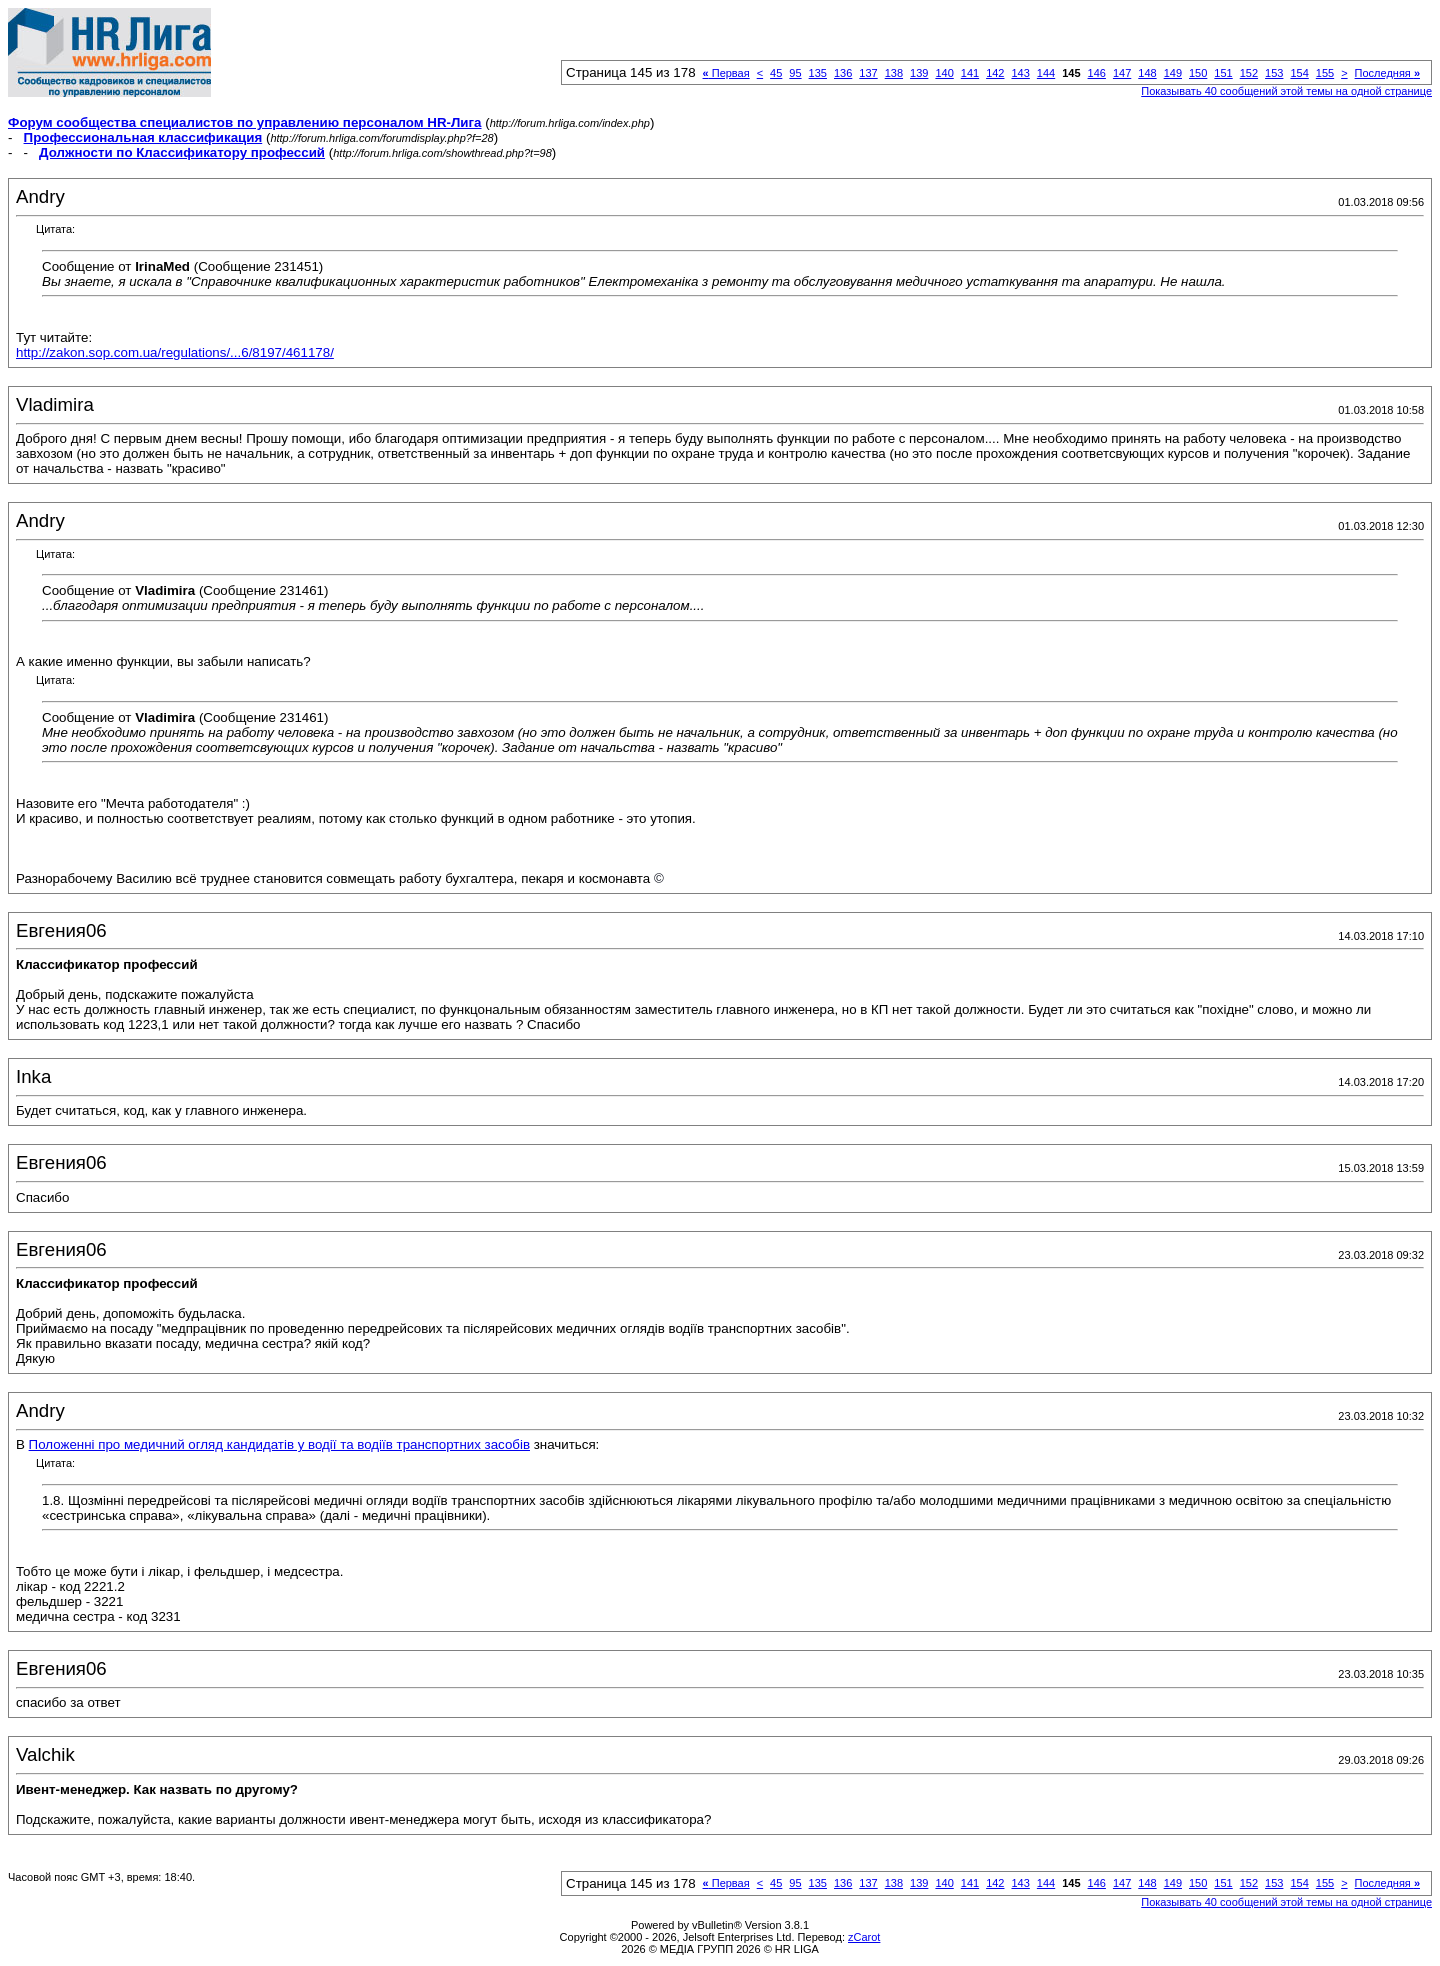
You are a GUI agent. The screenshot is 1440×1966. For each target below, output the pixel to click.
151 (1223, 73)
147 (1122, 73)
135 (818, 73)
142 (995, 73)
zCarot (864, 1937)
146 (1097, 73)
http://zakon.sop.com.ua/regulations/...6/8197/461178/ (175, 352)
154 (1299, 73)
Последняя (1387, 73)
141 (970, 73)
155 (1325, 73)
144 (1046, 73)
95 (795, 73)
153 (1274, 73)
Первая (726, 73)
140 (944, 73)
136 (843, 73)
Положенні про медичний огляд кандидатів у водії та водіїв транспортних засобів (279, 1444)
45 (776, 73)
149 (1173, 73)
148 (1147, 73)
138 (894, 73)
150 (1198, 73)
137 (868, 73)
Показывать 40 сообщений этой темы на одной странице (1286, 91)
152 (1249, 73)
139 (919, 73)
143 (1020, 73)
